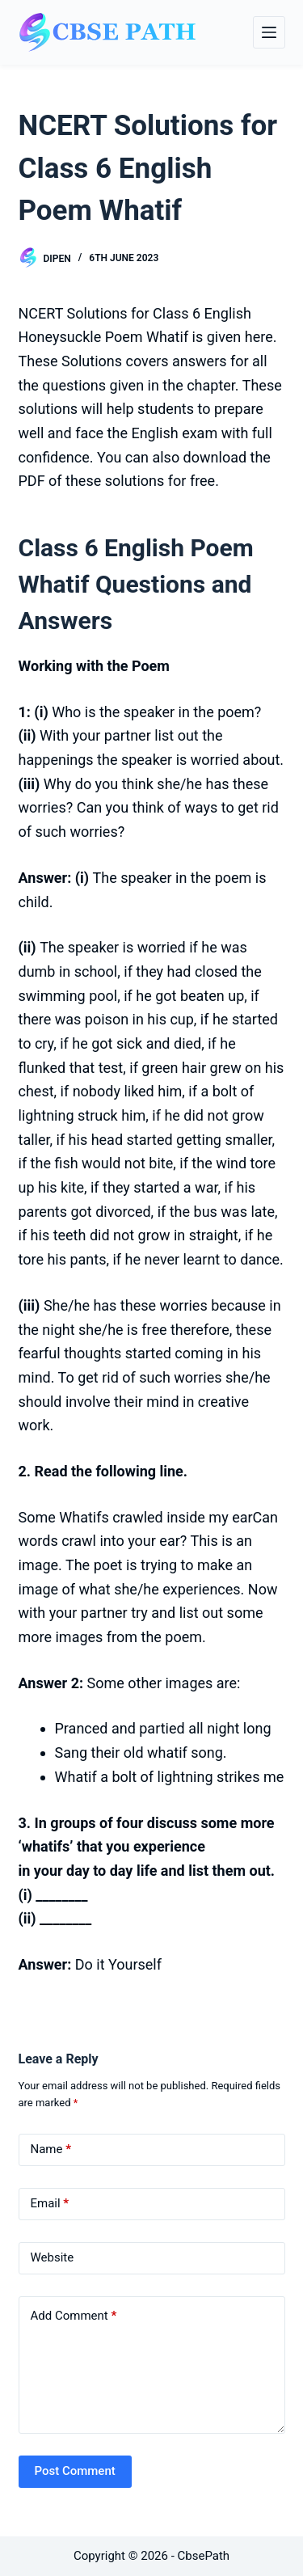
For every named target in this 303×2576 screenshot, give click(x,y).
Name (51, 2149)
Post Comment (75, 2471)
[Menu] (269, 32)
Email (50, 2204)
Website (52, 2257)
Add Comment (74, 2316)
